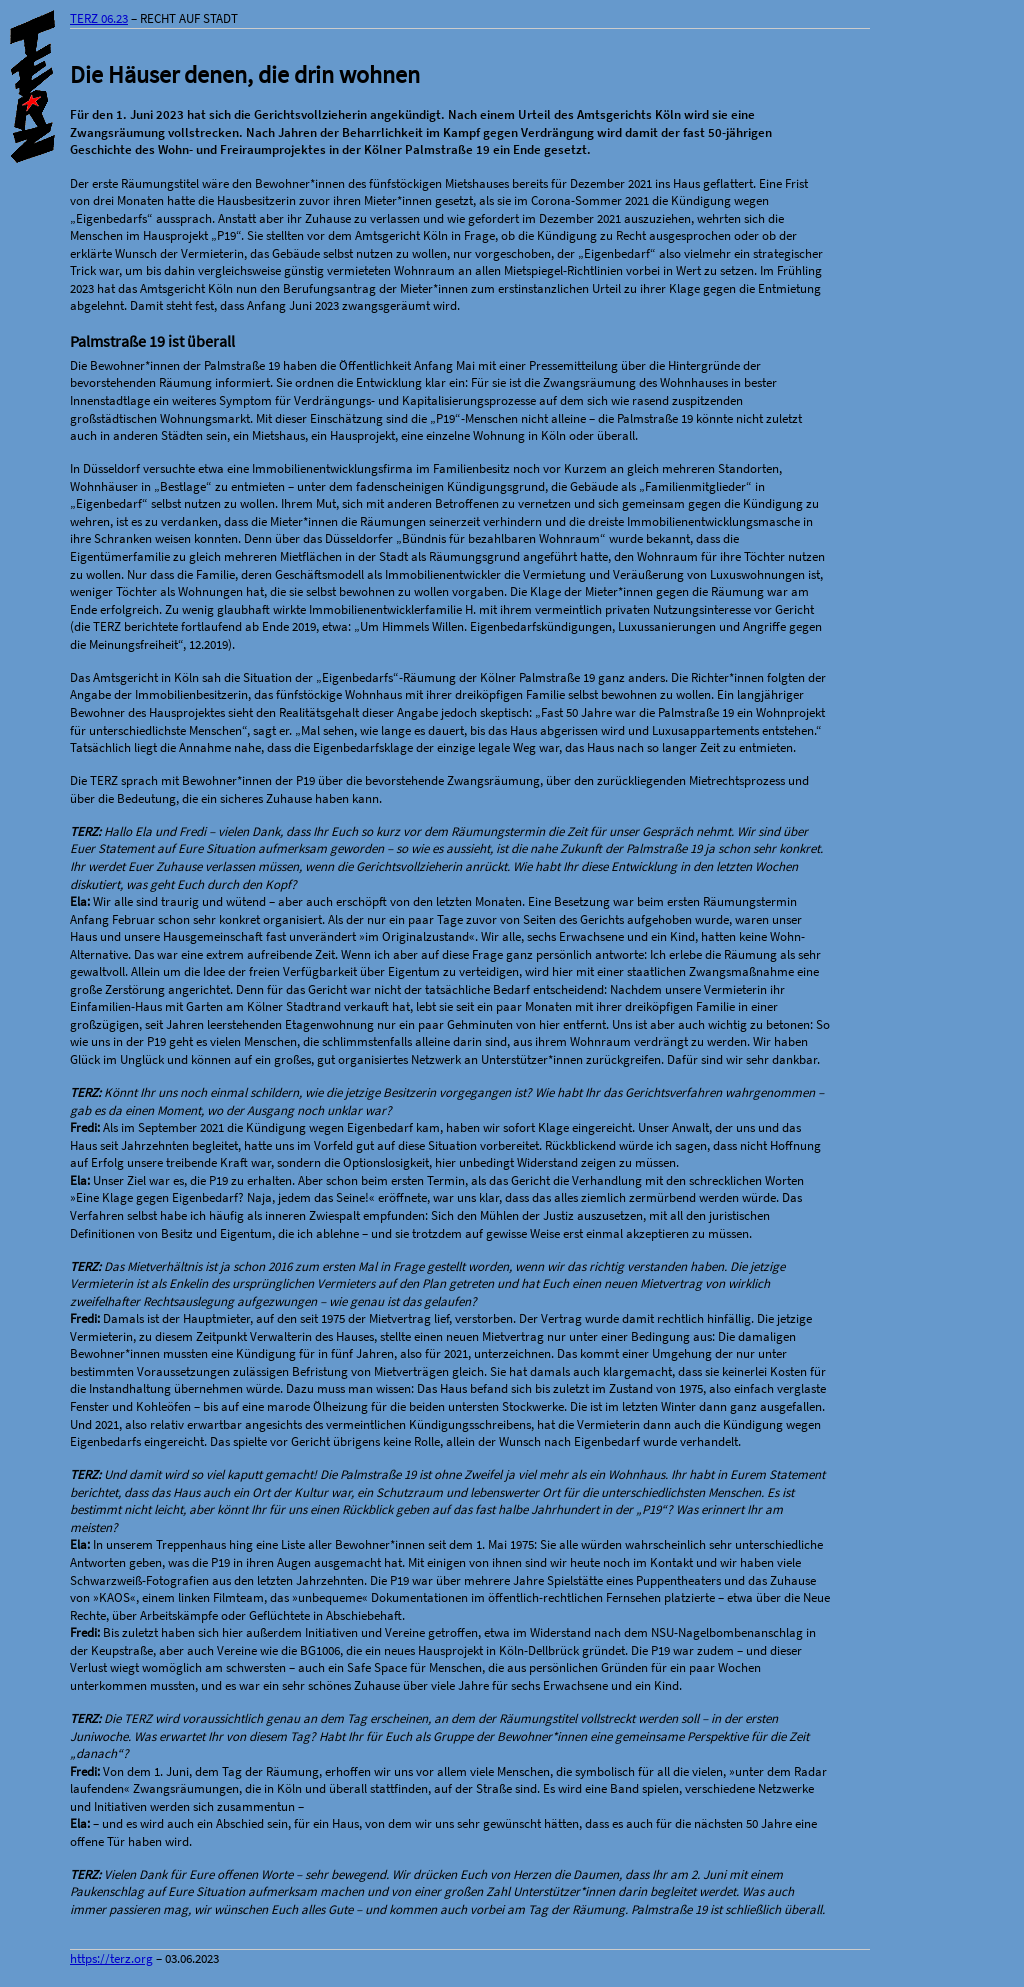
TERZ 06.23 (99, 18)
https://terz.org (111, 1958)
